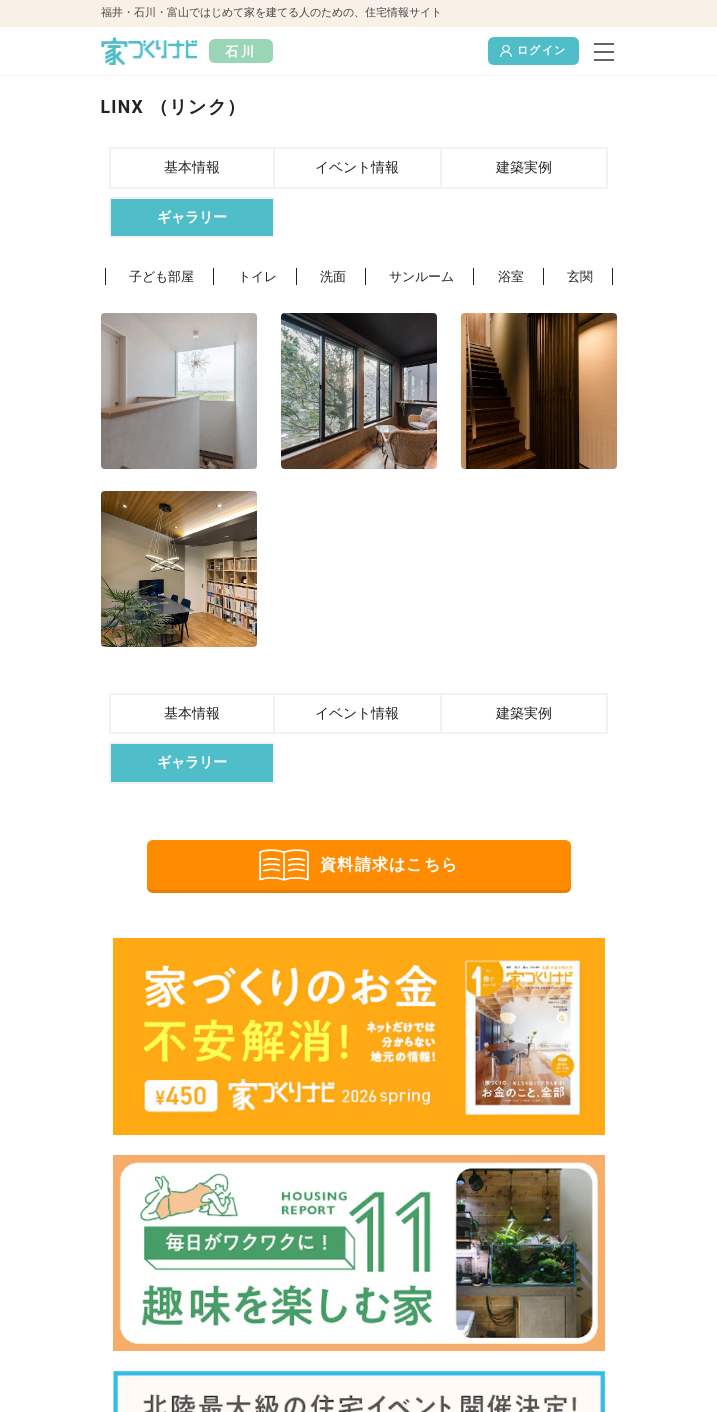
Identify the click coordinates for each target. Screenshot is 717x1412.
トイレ (257, 276)
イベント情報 (357, 167)
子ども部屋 (161, 276)
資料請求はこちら (358, 865)
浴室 (511, 276)
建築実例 (524, 167)
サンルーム (421, 276)
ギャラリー (192, 217)
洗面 (333, 276)
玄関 (580, 276)
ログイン (533, 51)
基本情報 (192, 167)
